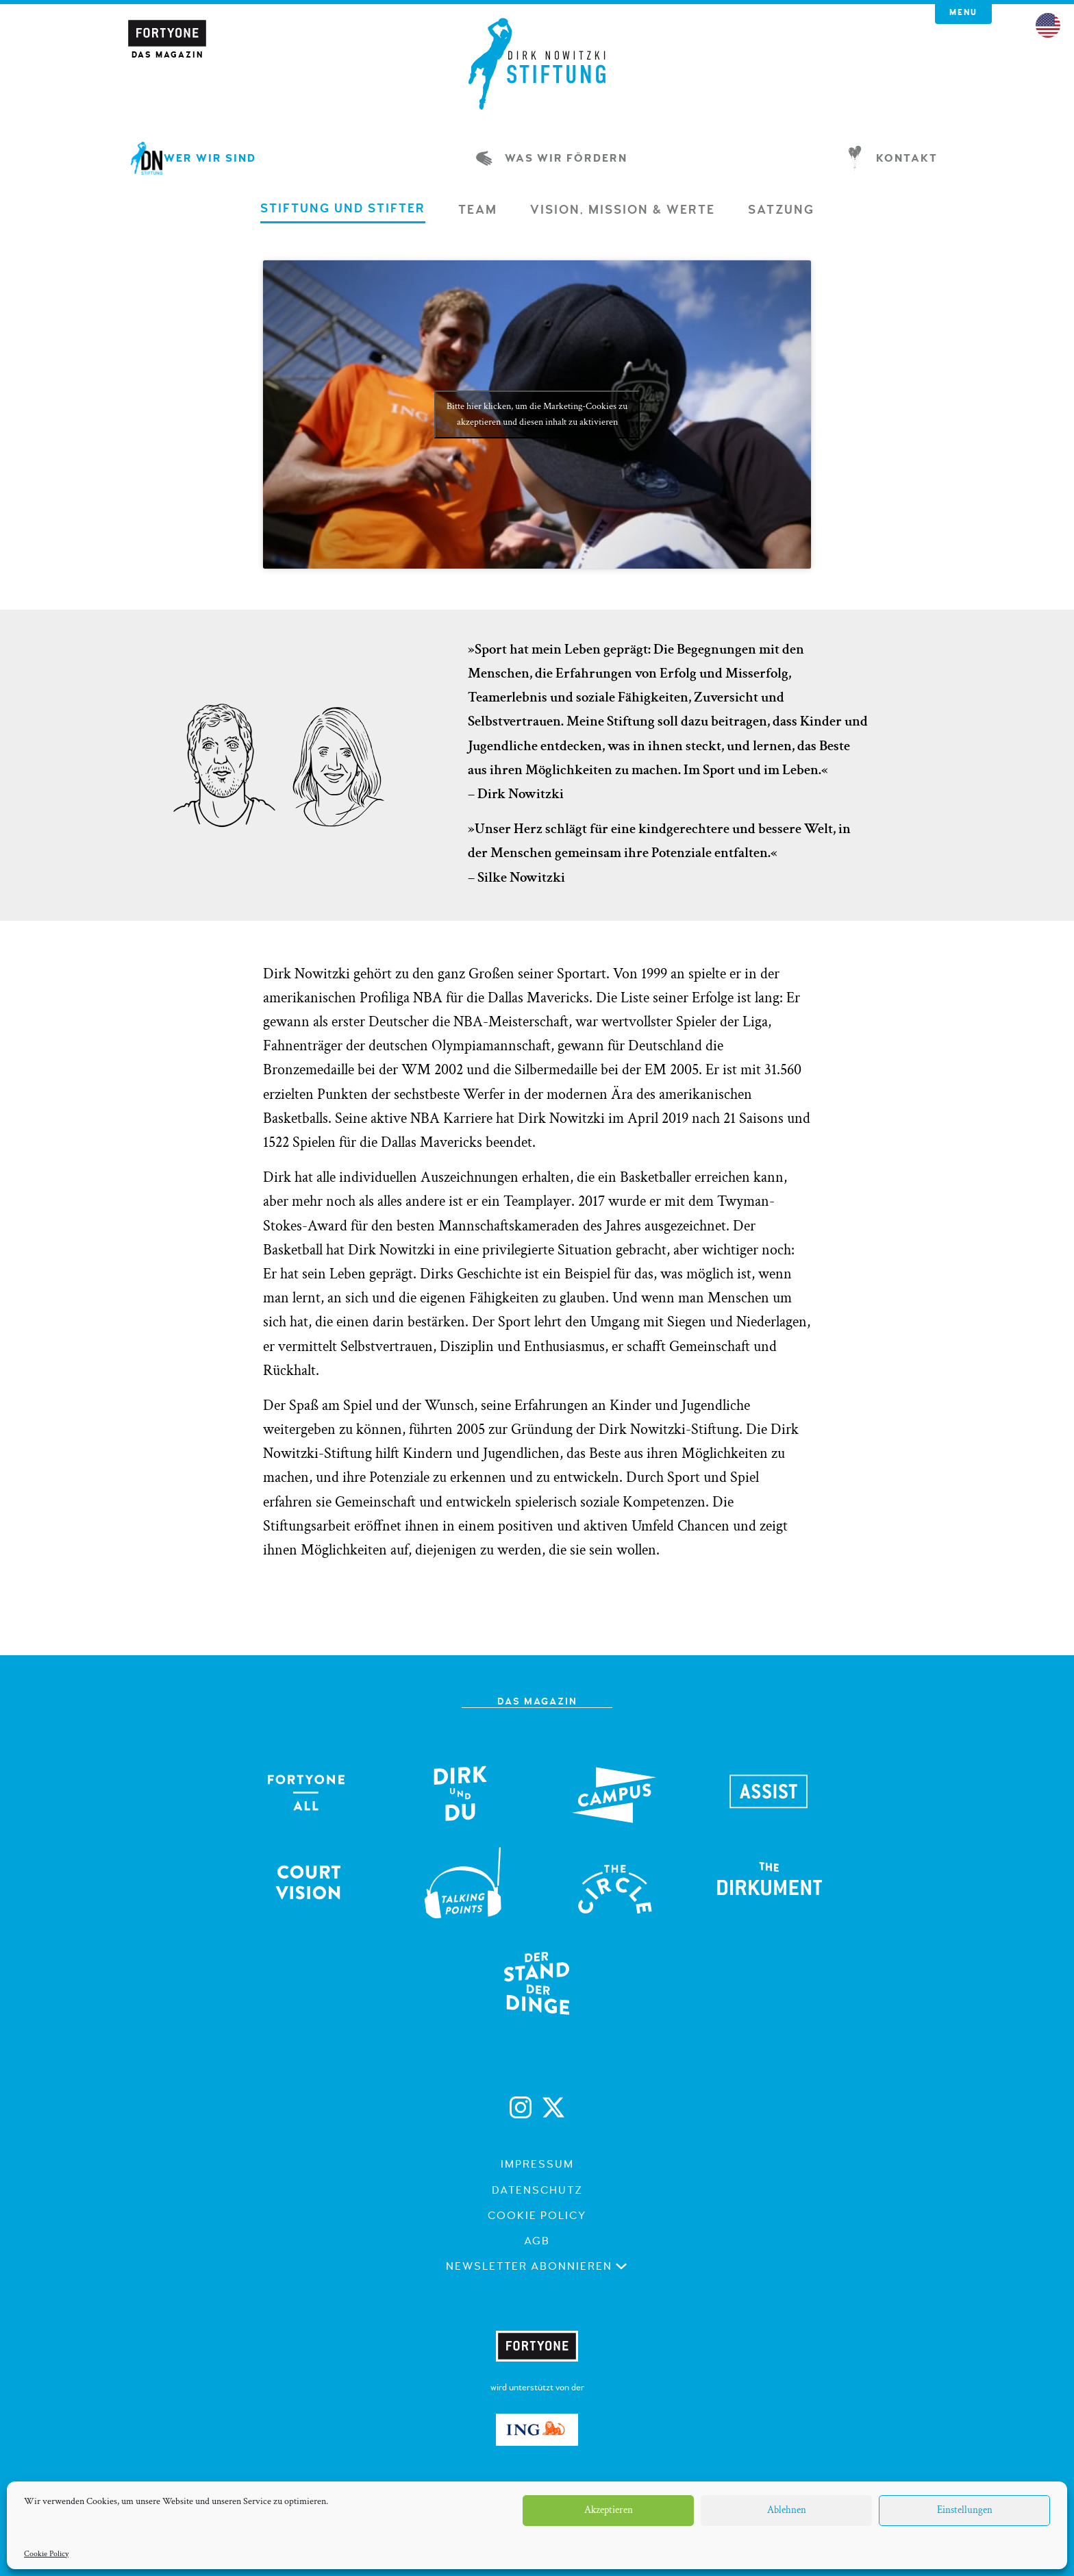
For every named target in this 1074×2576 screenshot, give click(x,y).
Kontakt (893, 158)
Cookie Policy (46, 2554)
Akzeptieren (608, 2509)
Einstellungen (964, 2509)
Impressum (537, 2164)
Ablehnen (786, 2509)
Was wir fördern (552, 158)
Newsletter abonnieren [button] (537, 2266)
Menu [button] (963, 13)
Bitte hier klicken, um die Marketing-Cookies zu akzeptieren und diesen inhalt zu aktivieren (537, 414)
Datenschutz (537, 2190)
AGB (537, 2241)
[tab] (342, 212)
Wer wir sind (196, 158)
